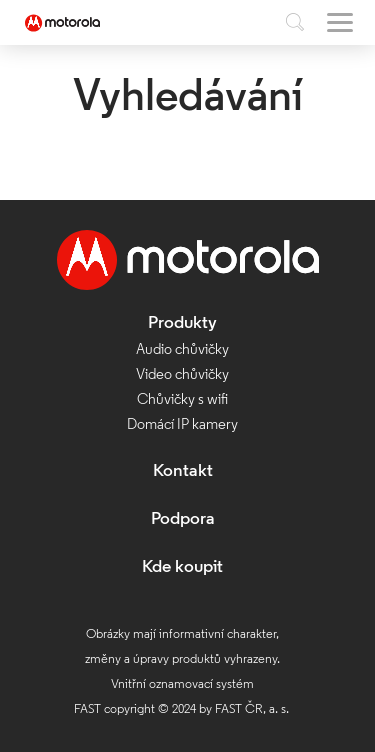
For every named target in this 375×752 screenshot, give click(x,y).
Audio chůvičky (182, 350)
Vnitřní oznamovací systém (182, 684)
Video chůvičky (182, 375)
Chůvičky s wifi (182, 400)
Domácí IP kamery (182, 425)
